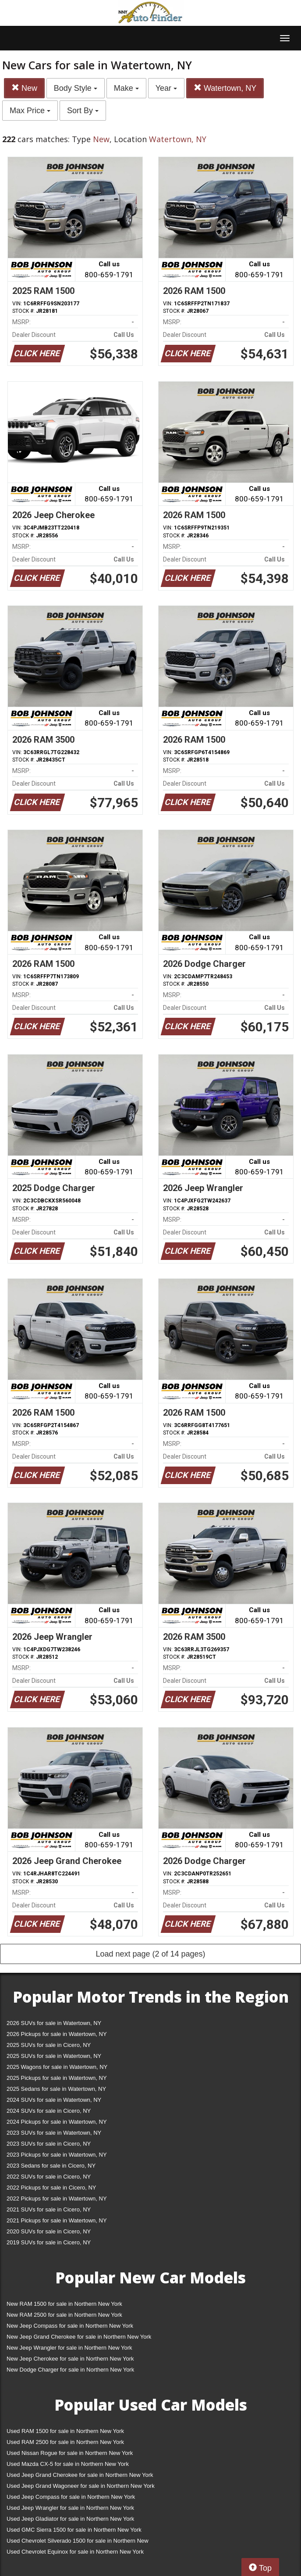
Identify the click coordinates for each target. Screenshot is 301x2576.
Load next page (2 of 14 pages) (150, 1954)
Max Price (30, 110)
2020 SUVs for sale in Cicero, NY (49, 2231)
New (24, 88)
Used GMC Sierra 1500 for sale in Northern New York (74, 2529)
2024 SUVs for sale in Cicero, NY (49, 2110)
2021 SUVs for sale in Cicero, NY (49, 2209)
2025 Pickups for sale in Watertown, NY (57, 2078)
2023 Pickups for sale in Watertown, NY (57, 2154)
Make (126, 88)
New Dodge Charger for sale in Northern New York (70, 2369)
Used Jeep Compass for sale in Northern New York (71, 2497)
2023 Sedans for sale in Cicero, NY (51, 2165)
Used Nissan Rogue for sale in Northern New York (70, 2453)
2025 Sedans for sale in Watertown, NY (56, 2089)
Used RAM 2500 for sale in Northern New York (65, 2442)
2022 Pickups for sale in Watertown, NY (57, 2198)
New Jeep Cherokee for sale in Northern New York (70, 2358)
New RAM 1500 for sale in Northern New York (64, 2304)
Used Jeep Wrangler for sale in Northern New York (70, 2507)
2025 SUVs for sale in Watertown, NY (54, 2056)
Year (166, 88)
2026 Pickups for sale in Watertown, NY (57, 2034)
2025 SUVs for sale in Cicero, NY (49, 2045)
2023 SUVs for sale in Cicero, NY (49, 2143)
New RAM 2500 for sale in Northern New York (64, 2314)
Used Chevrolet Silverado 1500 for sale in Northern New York (78, 2542)
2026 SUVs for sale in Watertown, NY (54, 2023)
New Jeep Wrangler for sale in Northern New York (69, 2347)
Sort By (83, 110)
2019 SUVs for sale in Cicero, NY (49, 2242)
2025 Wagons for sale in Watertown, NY (57, 2067)
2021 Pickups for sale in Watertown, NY (57, 2220)
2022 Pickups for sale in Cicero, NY (51, 2187)
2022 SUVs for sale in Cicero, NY (49, 2176)
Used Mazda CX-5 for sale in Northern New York (68, 2464)
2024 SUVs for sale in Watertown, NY (54, 2100)
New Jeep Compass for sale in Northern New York (70, 2325)
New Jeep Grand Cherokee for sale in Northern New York (79, 2336)
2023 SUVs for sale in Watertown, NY (54, 2132)
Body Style (75, 88)
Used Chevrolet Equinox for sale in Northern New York (75, 2551)
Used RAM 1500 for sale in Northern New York (65, 2431)
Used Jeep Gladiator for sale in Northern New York (70, 2518)
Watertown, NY (225, 88)
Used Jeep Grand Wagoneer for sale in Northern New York (81, 2486)
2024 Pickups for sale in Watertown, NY (57, 2121)
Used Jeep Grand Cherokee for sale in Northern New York (80, 2475)
